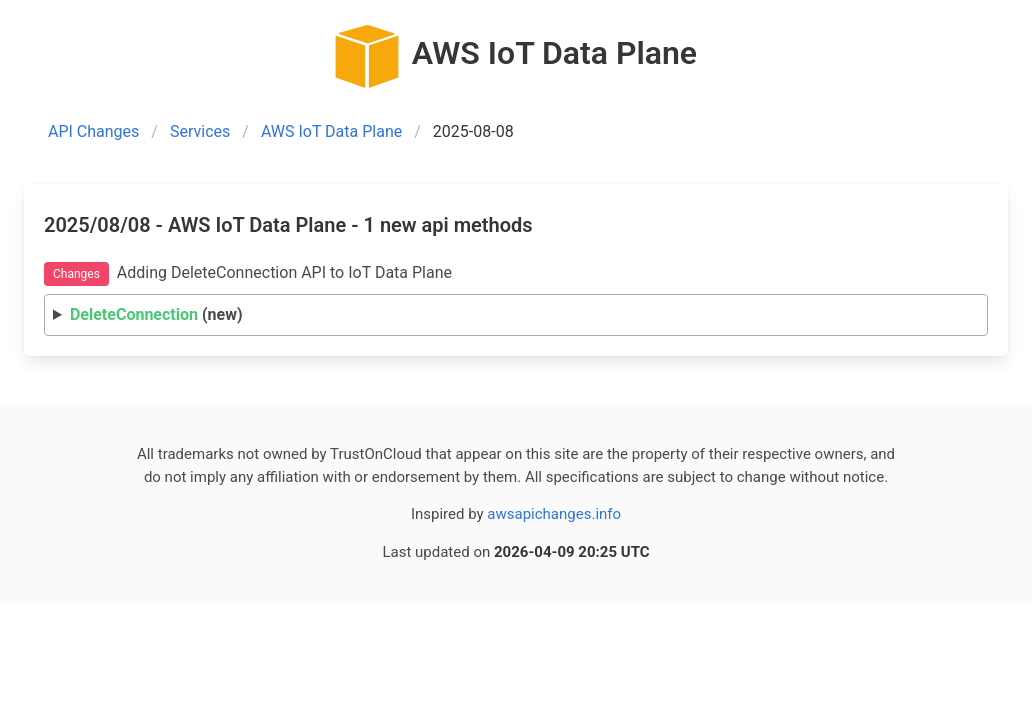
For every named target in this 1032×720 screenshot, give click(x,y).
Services (200, 131)
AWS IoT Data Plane (331, 131)
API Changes (93, 131)
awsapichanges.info (554, 514)
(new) (156, 314)
